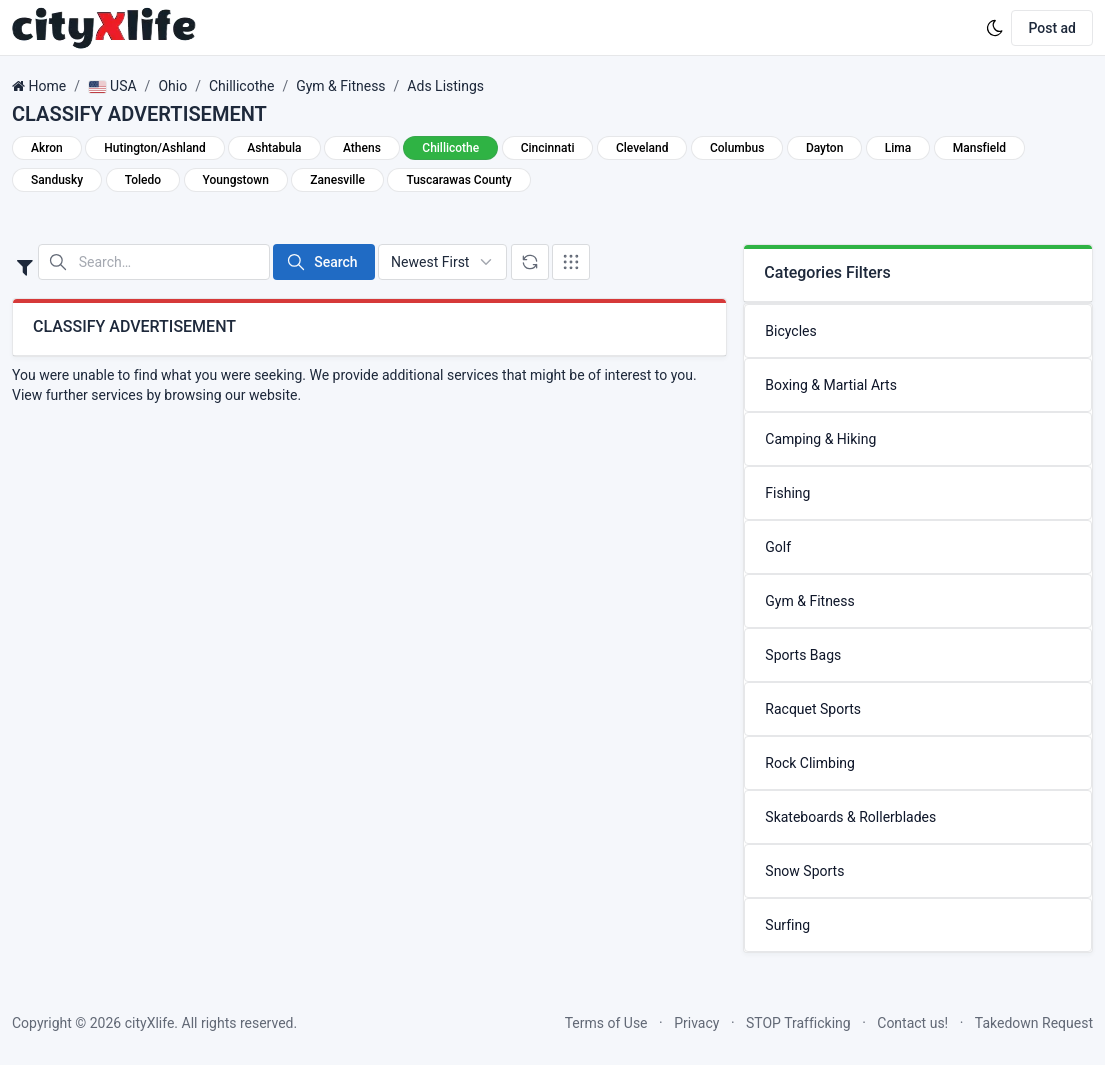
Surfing (787, 925)
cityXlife (150, 1023)
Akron (47, 148)
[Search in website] (154, 262)
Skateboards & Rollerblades (850, 817)
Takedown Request (1034, 1023)
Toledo (143, 180)
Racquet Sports (813, 709)
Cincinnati (548, 148)
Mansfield (979, 148)
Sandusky (57, 180)
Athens (362, 148)
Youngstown (236, 180)
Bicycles (790, 331)
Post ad (1052, 28)
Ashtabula (274, 148)
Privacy (696, 1023)
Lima (898, 148)
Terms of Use (606, 1023)
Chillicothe (241, 86)
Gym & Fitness (340, 86)
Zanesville (337, 180)
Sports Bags (803, 655)
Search (321, 262)
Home (47, 86)
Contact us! (912, 1023)
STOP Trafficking (798, 1023)
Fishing (787, 493)
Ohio (172, 86)
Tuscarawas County (458, 180)
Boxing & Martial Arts (831, 385)
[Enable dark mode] (995, 28)
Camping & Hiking (820, 439)
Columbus (737, 148)
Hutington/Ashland (155, 148)
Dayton (824, 148)
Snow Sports (804, 871)
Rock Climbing (810, 763)
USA (112, 86)
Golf (778, 547)
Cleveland (642, 148)
